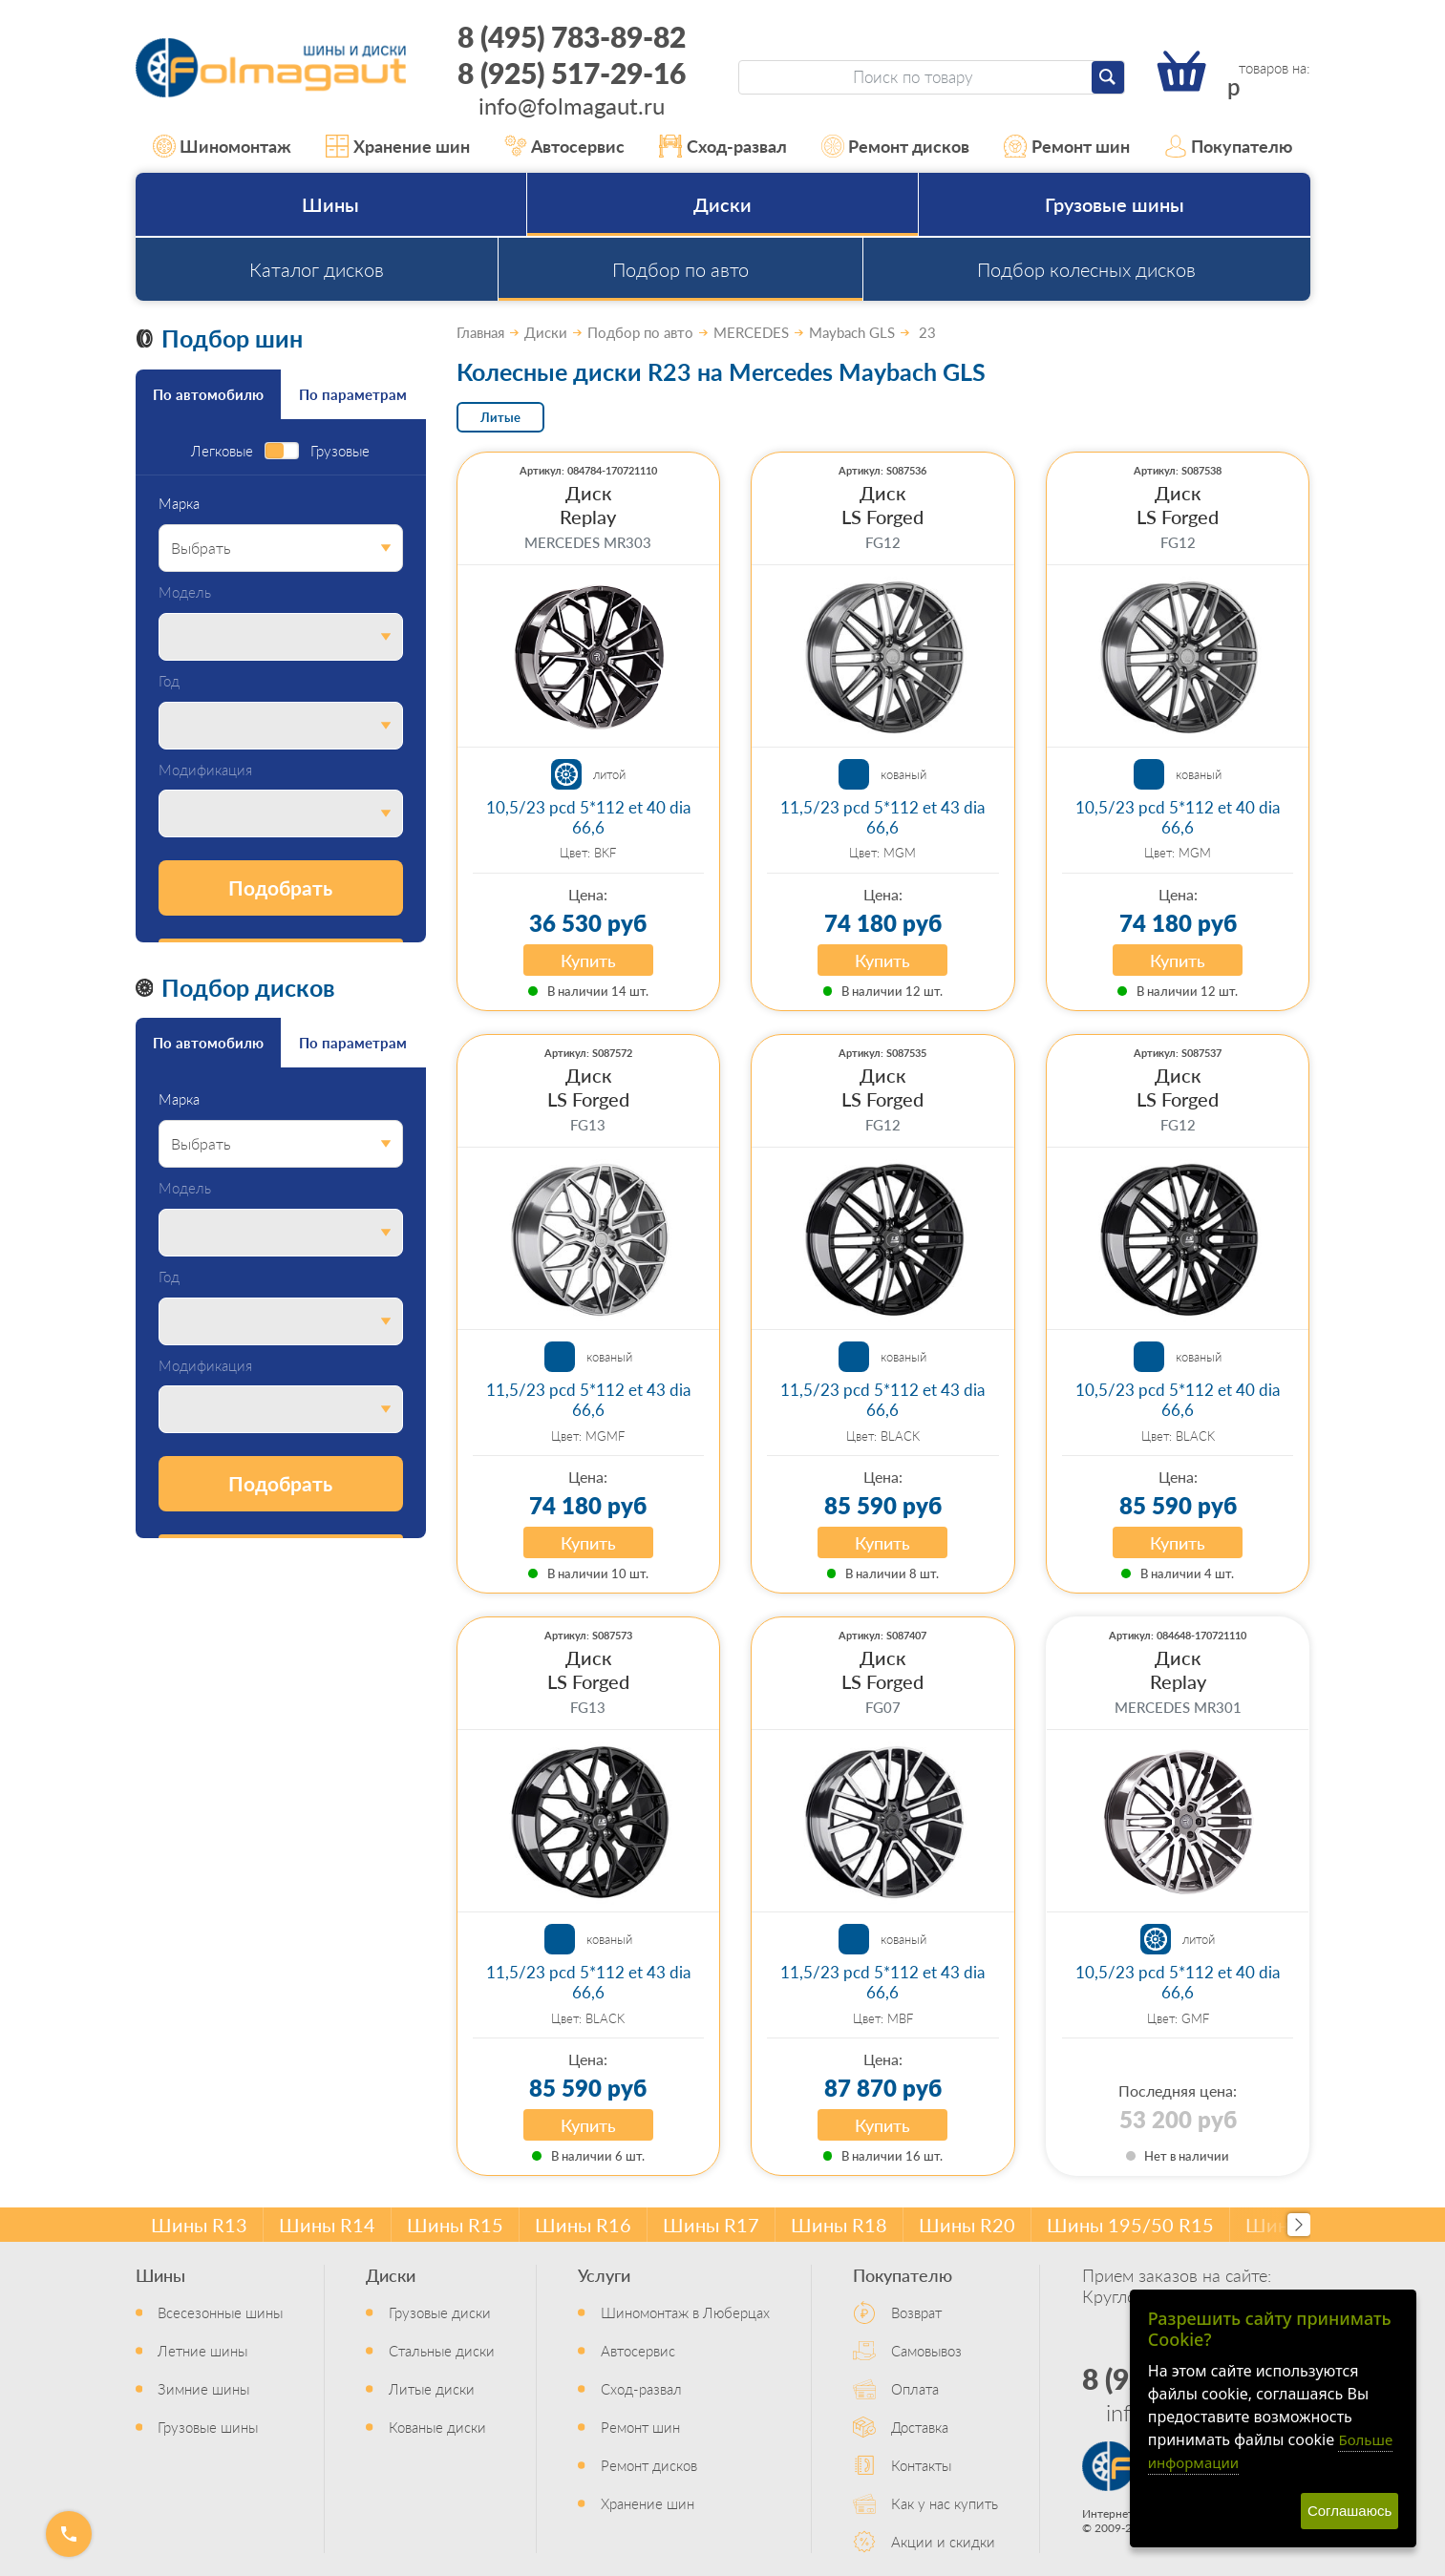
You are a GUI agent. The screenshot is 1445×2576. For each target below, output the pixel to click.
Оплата (915, 2388)
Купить (588, 960)
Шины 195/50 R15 (1130, 2224)
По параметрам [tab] (353, 394)
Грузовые (340, 451)
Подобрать (280, 887)
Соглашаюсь (1349, 2511)
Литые (500, 417)
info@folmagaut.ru (571, 105)
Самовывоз (926, 2350)
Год (169, 681)
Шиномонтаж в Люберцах (685, 2312)
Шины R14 (327, 2224)
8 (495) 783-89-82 (571, 36)
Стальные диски (442, 2350)
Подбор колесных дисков (1086, 269)
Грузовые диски (440, 2312)
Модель (185, 592)
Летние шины (202, 2350)
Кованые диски (437, 2427)
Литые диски (432, 2388)
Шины (330, 204)
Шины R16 (583, 2224)
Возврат (916, 2312)
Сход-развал (723, 146)
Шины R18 (839, 2224)
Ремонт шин (1067, 146)
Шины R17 (711, 2224)
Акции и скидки (943, 2541)
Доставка (919, 2427)
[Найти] (1108, 77)
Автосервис (565, 146)
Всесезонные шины (220, 2312)
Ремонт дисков (895, 146)
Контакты (921, 2465)
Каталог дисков (316, 269)
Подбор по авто (680, 269)
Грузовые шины (1114, 204)
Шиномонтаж (222, 146)
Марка (179, 504)
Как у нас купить (944, 2503)
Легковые (222, 451)
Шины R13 (199, 2224)
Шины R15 (455, 2224)
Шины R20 (967, 2224)
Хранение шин (398, 146)
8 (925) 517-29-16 (571, 73)
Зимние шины (203, 2388)
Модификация (205, 770)
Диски (722, 204)
